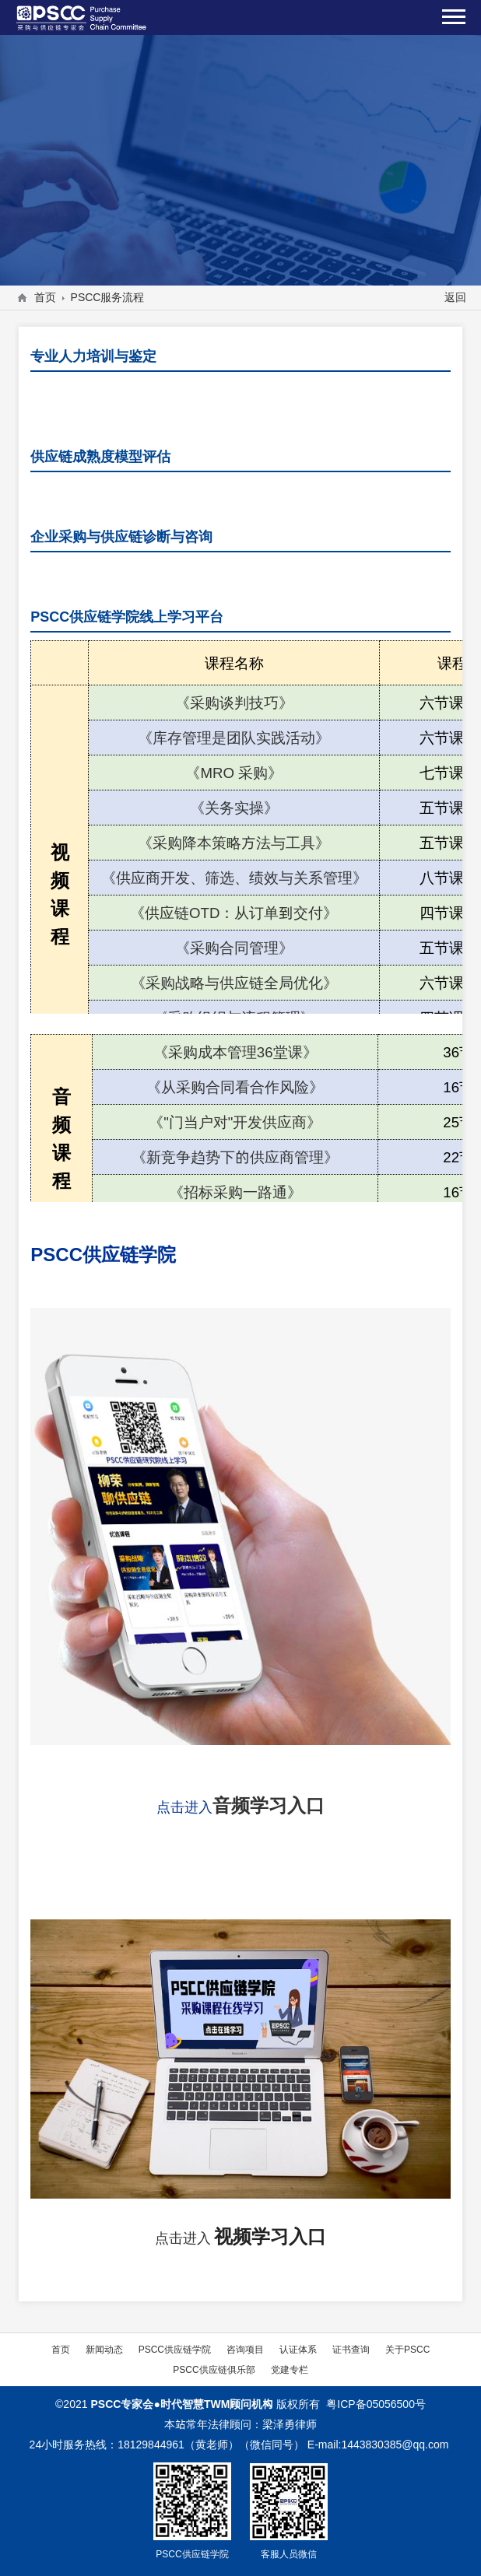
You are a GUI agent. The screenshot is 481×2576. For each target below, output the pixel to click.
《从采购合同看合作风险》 (235, 1087)
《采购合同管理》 (234, 948)
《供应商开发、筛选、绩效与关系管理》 (234, 877)
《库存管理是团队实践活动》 (234, 737)
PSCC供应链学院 (175, 2349)
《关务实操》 (234, 807)
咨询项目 (245, 2349)
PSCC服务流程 (108, 297)
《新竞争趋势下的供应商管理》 (235, 1157)
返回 (455, 297)
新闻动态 (104, 2349)
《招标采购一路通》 (235, 1192)
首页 (45, 297)
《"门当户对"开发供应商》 (235, 1122)
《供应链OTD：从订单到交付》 (234, 912)
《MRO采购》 (234, 772)
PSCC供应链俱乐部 (214, 2369)
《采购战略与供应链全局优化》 (234, 983)
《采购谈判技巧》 (234, 702)
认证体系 (298, 2349)
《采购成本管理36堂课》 (235, 1052)
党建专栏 (289, 2369)
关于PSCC (407, 2349)
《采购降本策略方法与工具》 (234, 842)
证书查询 (351, 2349)
